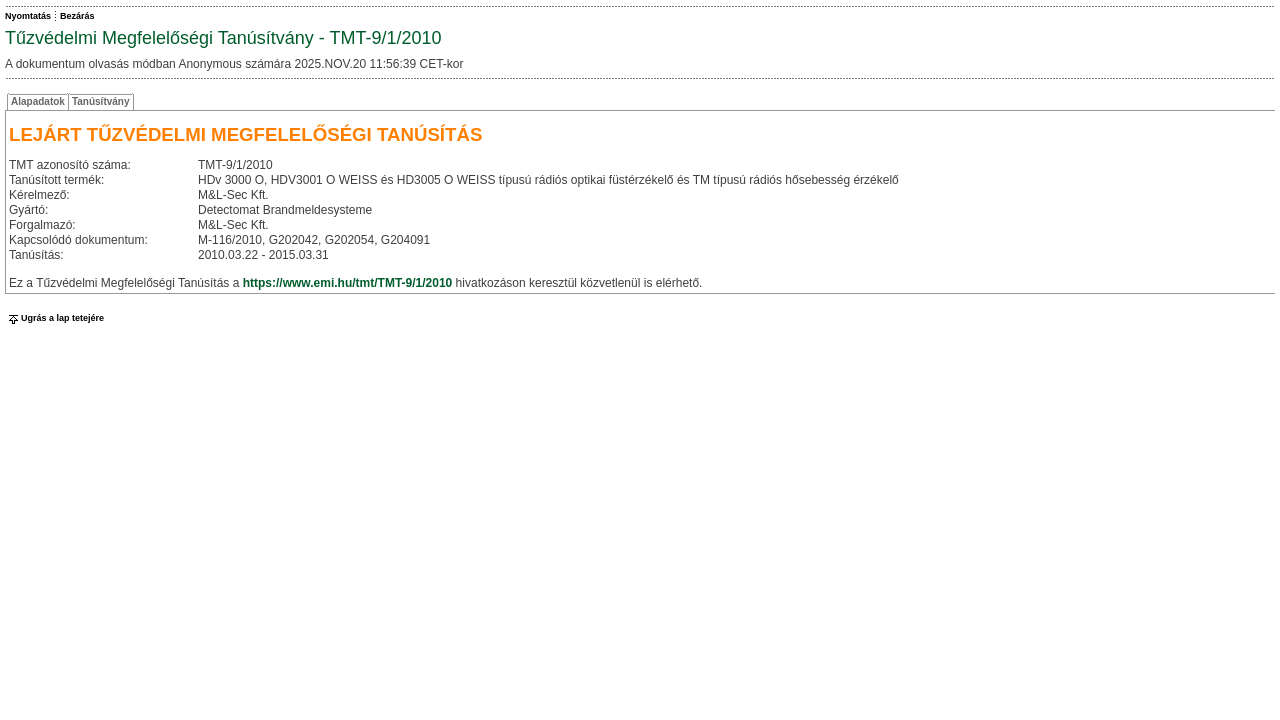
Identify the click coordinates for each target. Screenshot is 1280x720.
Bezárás (77, 16)
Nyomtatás (28, 16)
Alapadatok (38, 101)
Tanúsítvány (101, 101)
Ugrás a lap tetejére (54, 318)
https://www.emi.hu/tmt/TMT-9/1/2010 (348, 283)
